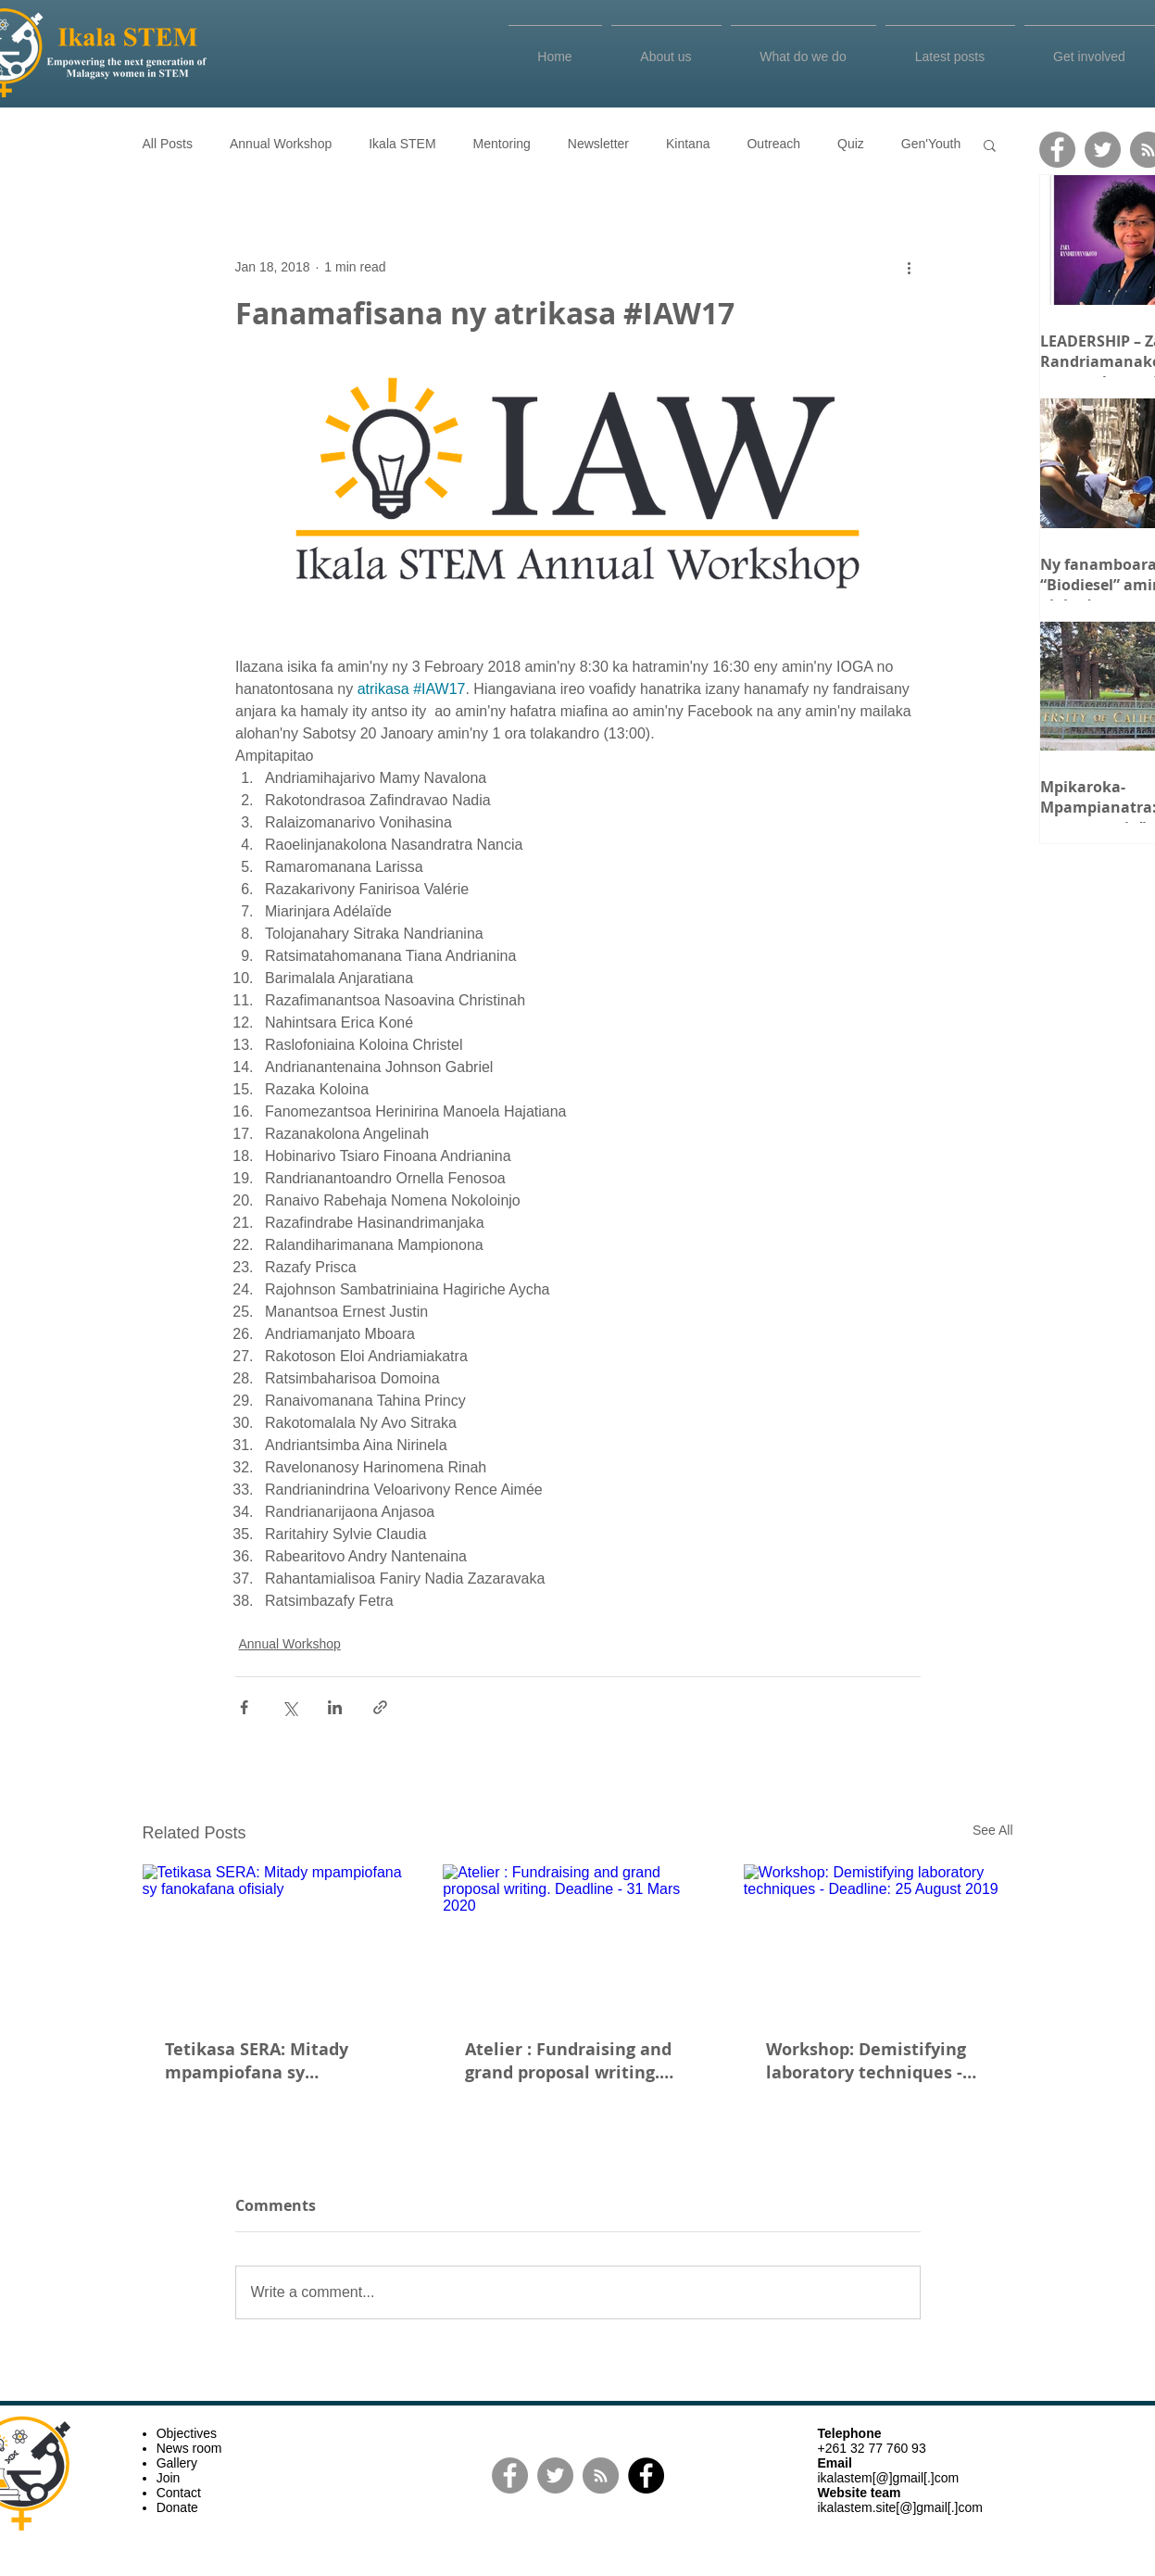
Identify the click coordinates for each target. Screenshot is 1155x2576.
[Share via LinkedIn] (335, 1707)
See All (993, 1830)
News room (189, 2448)
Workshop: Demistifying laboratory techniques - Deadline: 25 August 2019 (869, 2061)
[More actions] (909, 267)
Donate (177, 2507)
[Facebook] (1057, 150)
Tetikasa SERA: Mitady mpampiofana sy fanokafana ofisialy (256, 2061)
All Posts (168, 143)
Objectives (187, 2433)
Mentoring (502, 143)
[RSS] (601, 2475)
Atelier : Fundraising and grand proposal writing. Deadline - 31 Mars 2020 (568, 2061)
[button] (989, 144)
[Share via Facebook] (244, 1707)
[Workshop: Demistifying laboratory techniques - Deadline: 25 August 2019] (878, 1939)
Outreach (773, 143)
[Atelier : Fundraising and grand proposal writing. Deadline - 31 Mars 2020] (577, 1940)
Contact (179, 2492)
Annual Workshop (281, 143)
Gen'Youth (930, 143)
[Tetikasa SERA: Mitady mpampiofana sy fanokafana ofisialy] (277, 1939)
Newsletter (598, 143)
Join (169, 2477)
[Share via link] (380, 1707)
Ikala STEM (402, 143)
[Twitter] (1103, 150)
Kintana (687, 143)
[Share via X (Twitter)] (289, 1707)
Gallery (177, 2463)
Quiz (850, 143)
